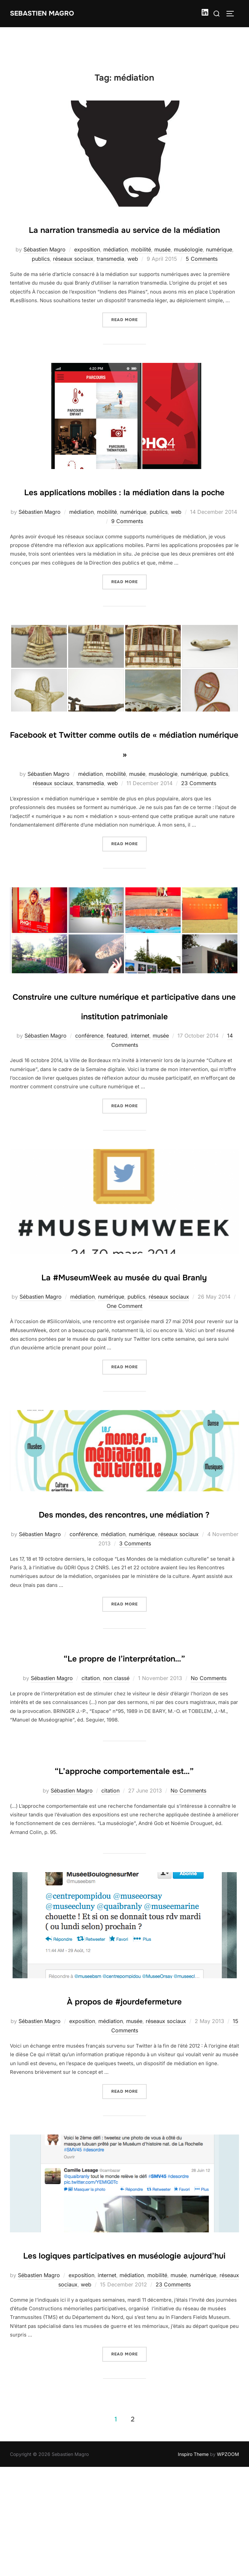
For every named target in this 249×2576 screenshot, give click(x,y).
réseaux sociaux (73, 278)
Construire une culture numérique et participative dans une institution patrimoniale (124, 1053)
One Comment (124, 1383)
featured (117, 1093)
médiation (115, 268)
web (132, 278)
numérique (219, 268)
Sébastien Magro (45, 268)
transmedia (110, 278)
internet (140, 1093)
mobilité (141, 268)
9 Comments (127, 559)
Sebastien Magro (45, 13)
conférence (89, 1093)
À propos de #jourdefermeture (124, 2117)
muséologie (188, 268)
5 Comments (202, 278)
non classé (116, 1775)
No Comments (208, 1775)
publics (41, 278)
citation (90, 1775)
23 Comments (198, 821)
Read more (129, 338)
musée (162, 268)
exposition (87, 268)
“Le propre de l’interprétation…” (124, 1754)
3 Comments (135, 1640)
